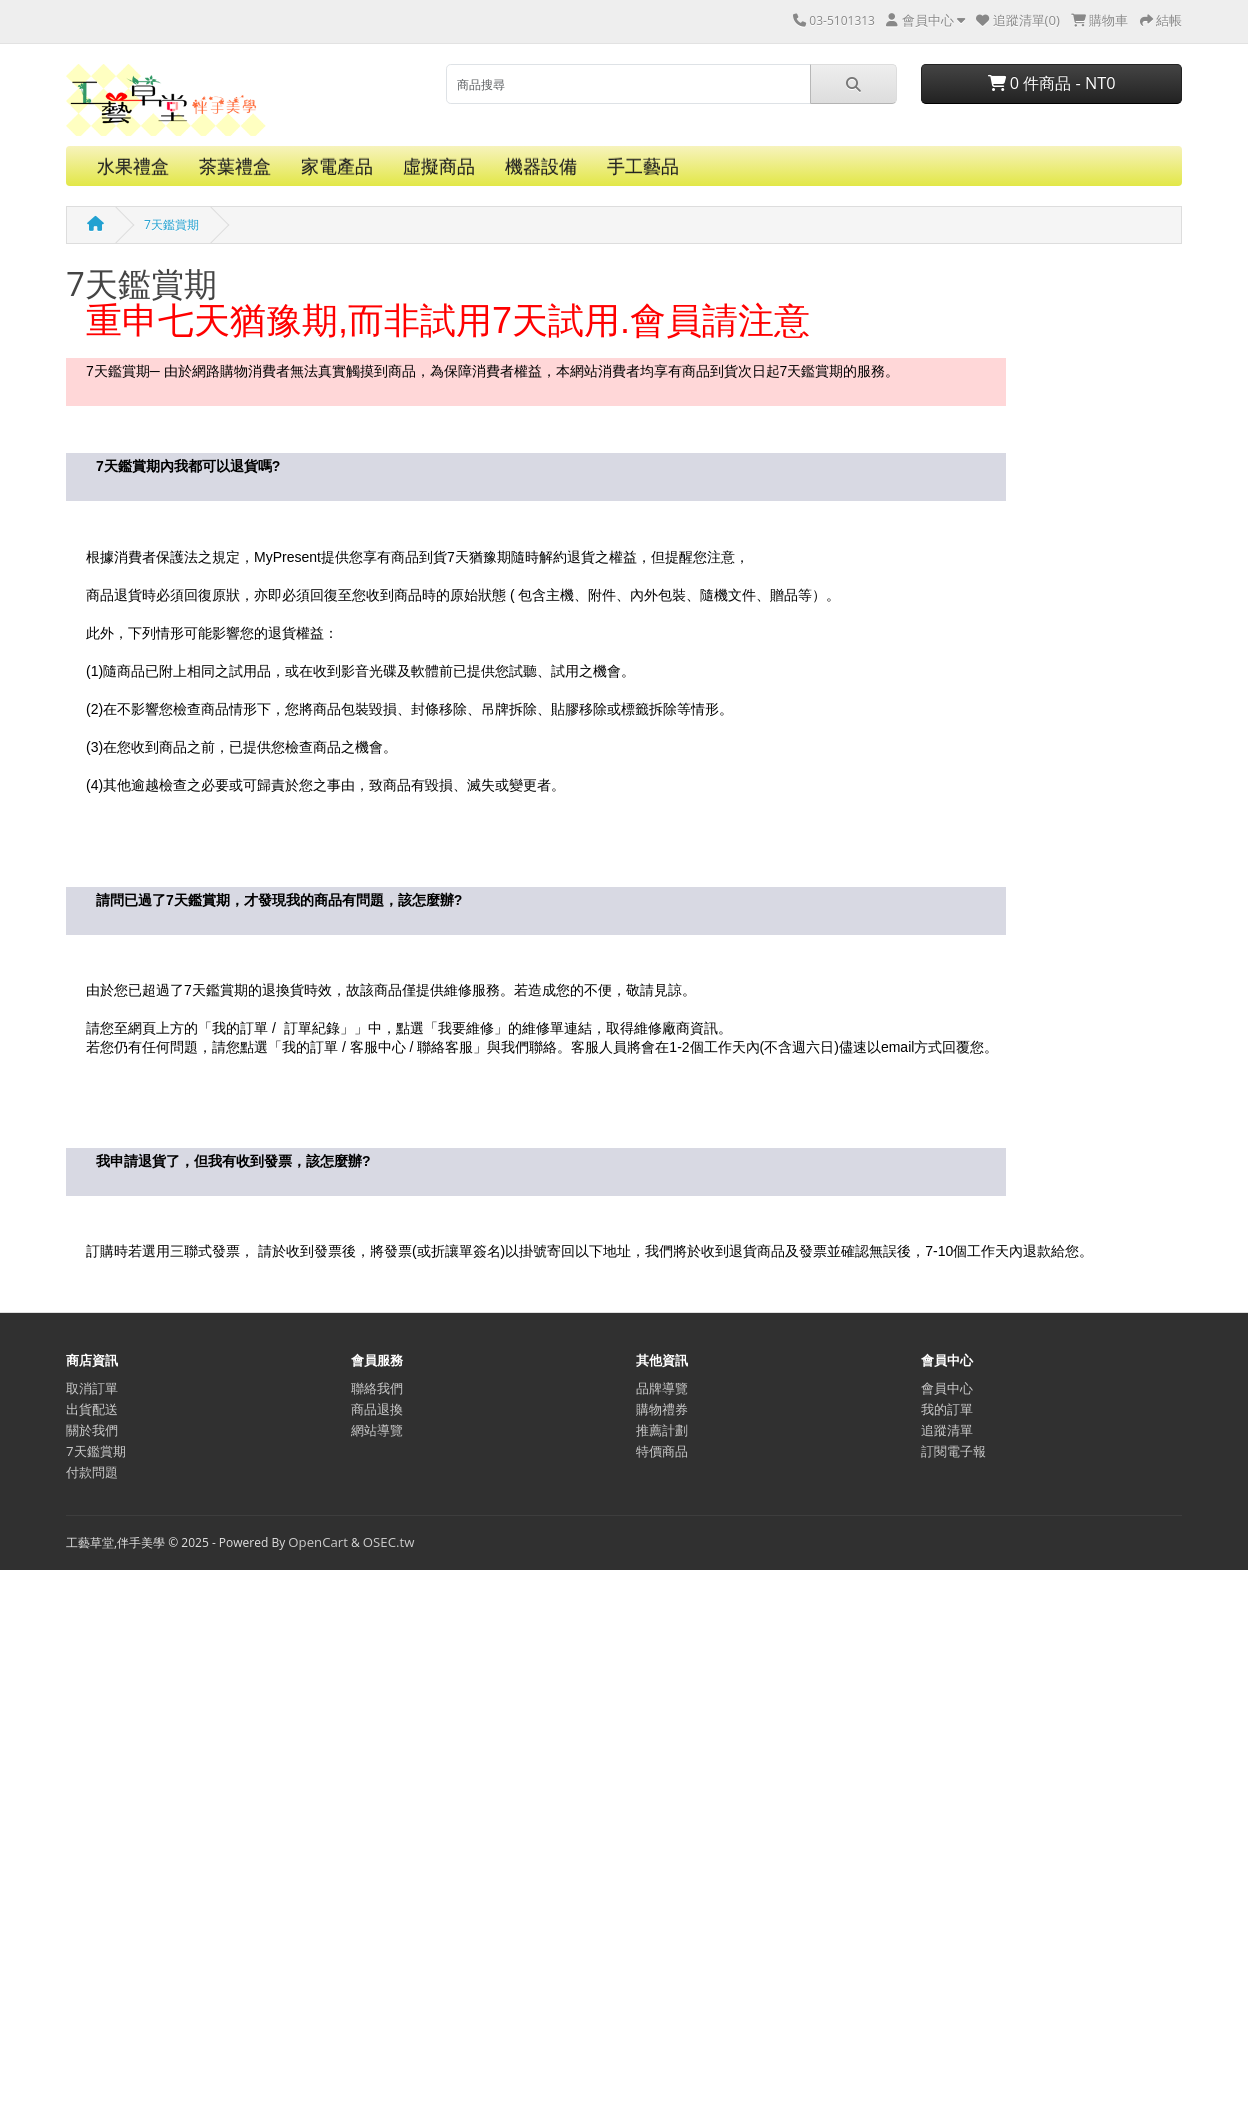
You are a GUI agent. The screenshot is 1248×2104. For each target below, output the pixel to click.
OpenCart (318, 1542)
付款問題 (92, 1472)
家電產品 (337, 166)
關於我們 (92, 1430)
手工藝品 (643, 166)
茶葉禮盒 (235, 166)
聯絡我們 (377, 1388)
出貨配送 (92, 1409)
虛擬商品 (439, 166)
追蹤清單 (947, 1430)
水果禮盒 (133, 166)
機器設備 (541, 166)
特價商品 (662, 1451)
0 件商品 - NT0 (1052, 83)
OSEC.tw (389, 1542)
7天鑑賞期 (171, 224)
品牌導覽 (662, 1388)
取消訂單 (92, 1388)
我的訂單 (947, 1409)
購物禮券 (662, 1409)
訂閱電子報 (953, 1451)
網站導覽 (377, 1430)
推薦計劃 (662, 1430)
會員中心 (947, 1388)
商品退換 (377, 1409)
